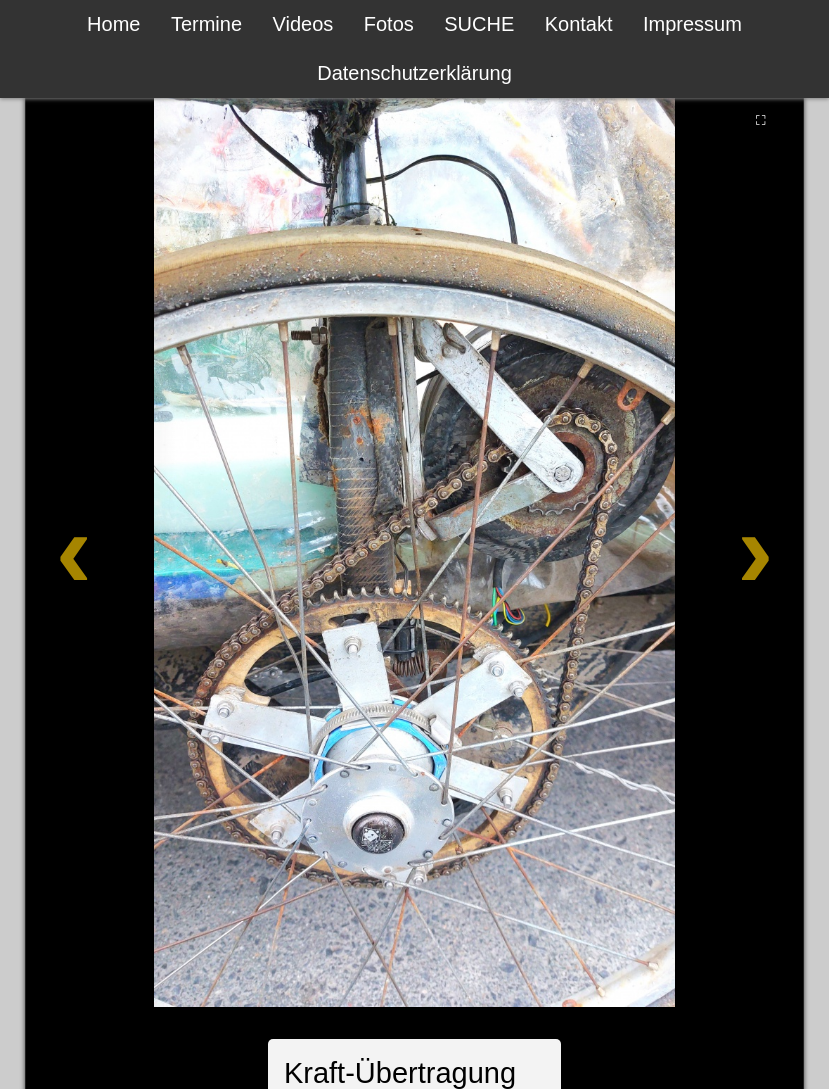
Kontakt (579, 24)
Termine (206, 24)
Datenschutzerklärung (414, 73)
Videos (303, 24)
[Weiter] (720, 549)
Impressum (692, 24)
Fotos (389, 24)
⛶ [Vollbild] (760, 120)
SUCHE (479, 24)
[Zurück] (108, 549)
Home (113, 24)
